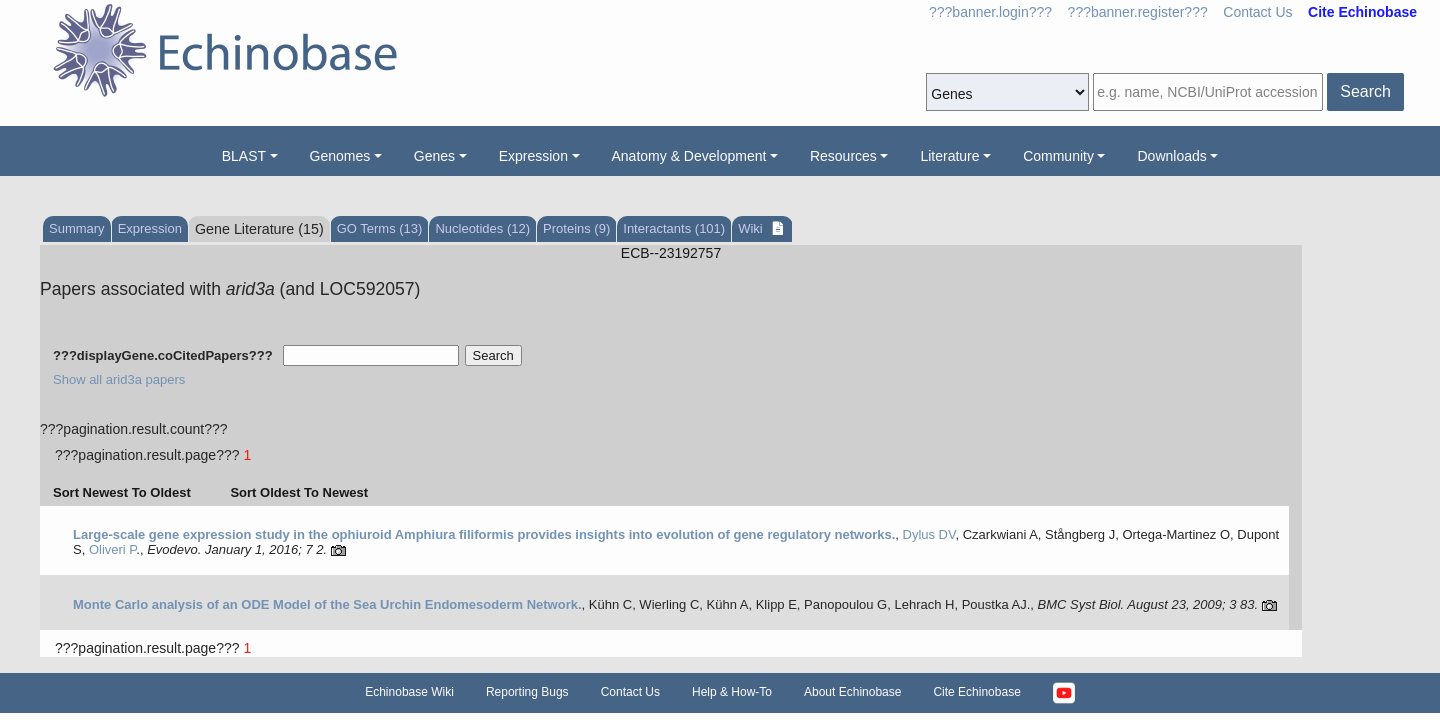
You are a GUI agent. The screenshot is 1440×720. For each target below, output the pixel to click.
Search (1365, 91)
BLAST (244, 156)
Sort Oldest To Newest (299, 492)
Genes (434, 156)
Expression (533, 156)
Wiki (752, 228)
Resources (843, 156)
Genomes (340, 156)
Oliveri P (112, 549)
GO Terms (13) (380, 228)
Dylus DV (929, 534)
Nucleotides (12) (482, 228)
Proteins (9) (576, 228)
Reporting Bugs (527, 692)
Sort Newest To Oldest (122, 492)
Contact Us (1257, 12)
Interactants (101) (674, 228)
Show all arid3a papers (119, 379)
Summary (77, 228)
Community (1058, 156)
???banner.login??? (990, 12)
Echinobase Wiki (409, 692)
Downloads (1171, 156)
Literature (949, 156)
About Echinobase (852, 692)
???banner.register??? (1138, 12)
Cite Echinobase (976, 692)
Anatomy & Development (689, 156)
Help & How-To (732, 692)
